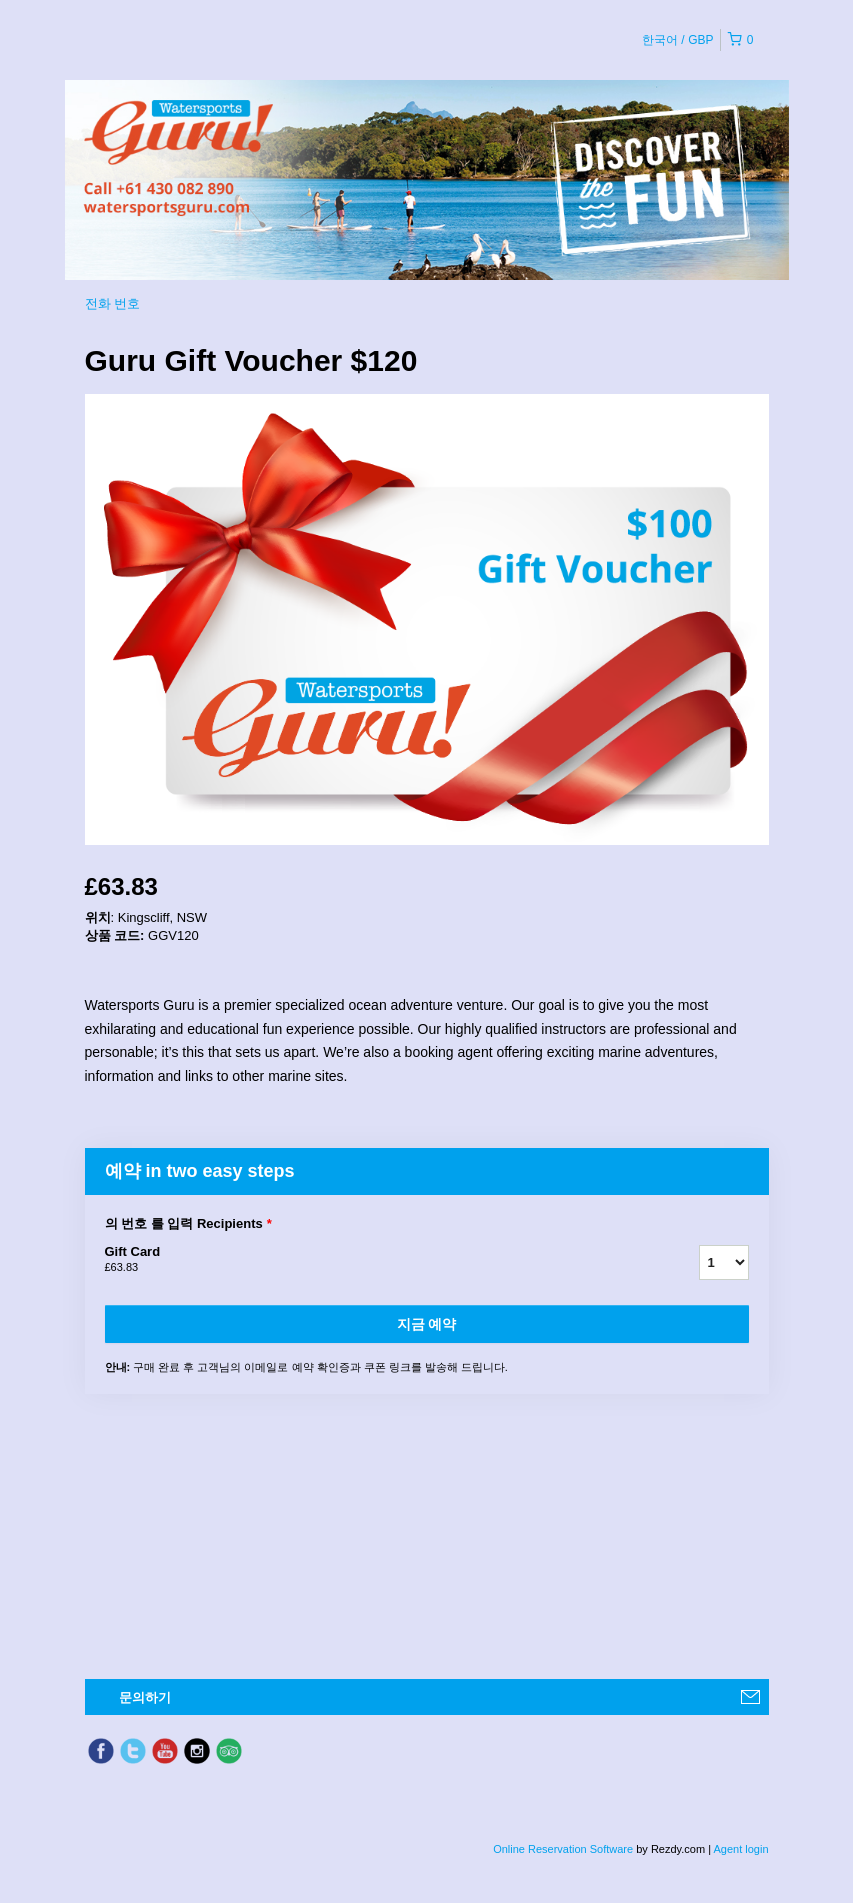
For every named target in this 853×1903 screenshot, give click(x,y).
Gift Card (377, 1260)
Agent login (740, 1849)
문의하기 (145, 1697)
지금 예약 (427, 1324)
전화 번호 (113, 303)
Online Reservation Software (563, 1849)
